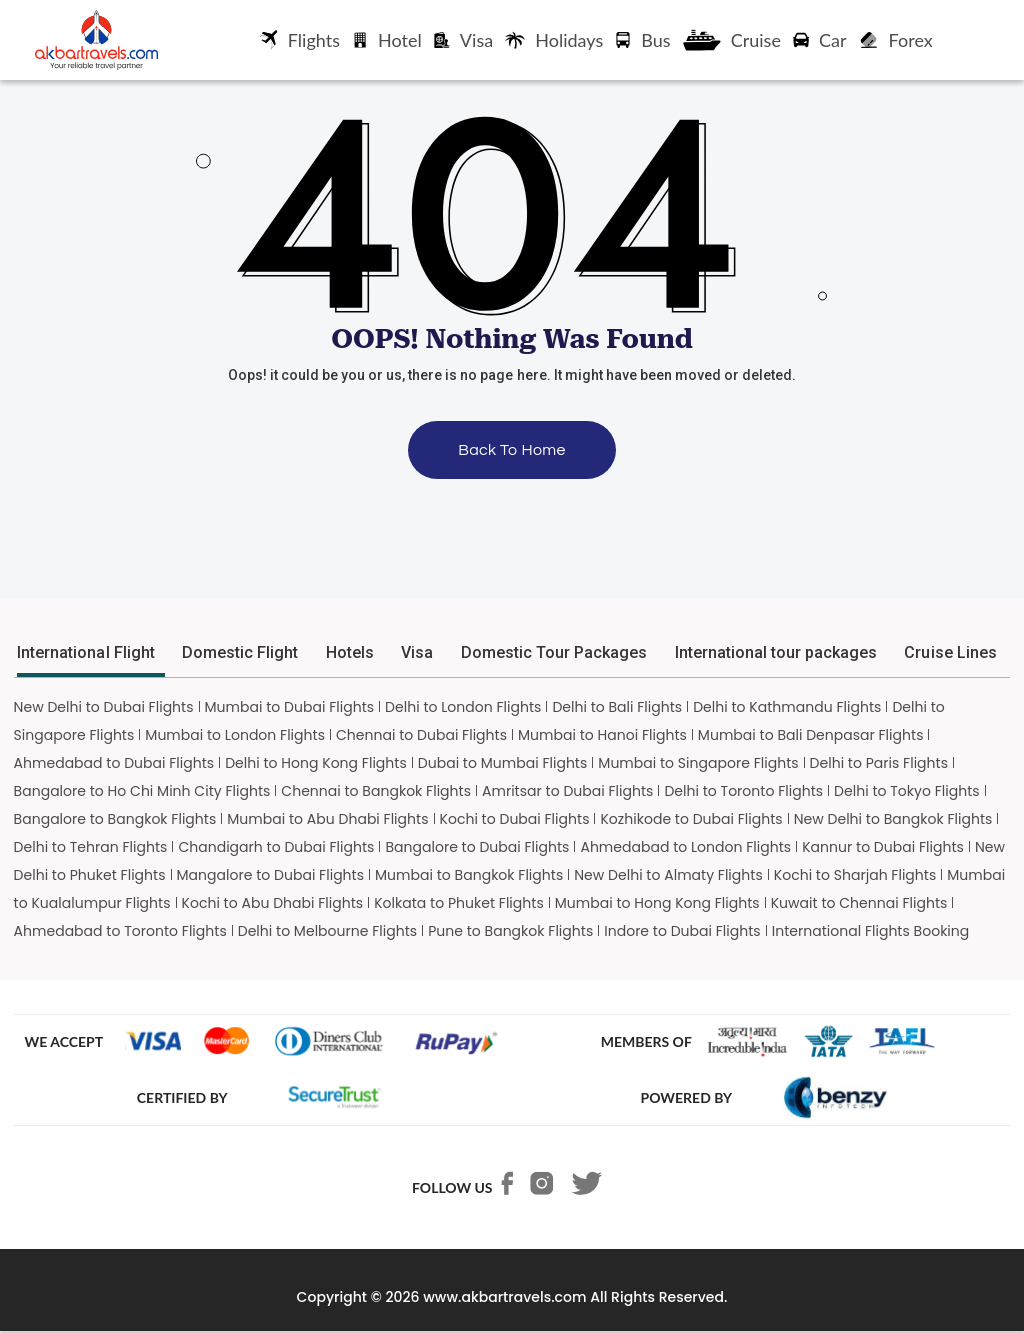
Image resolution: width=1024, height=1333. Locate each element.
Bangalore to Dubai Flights (477, 847)
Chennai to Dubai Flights (421, 735)
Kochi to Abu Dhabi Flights (273, 903)
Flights (299, 40)
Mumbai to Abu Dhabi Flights (327, 819)
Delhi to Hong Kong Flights (316, 763)
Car (820, 40)
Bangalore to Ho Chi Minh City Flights (142, 791)
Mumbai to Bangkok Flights (469, 875)
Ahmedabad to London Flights (685, 847)
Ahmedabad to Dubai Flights (114, 763)
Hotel (387, 40)
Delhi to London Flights (463, 707)
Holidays (554, 40)
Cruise (732, 40)
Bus (642, 40)
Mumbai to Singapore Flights (698, 763)
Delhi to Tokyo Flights (907, 791)
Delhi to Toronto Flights (743, 791)
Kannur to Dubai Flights (883, 847)
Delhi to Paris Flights (879, 763)
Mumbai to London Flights (235, 735)
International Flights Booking (871, 931)
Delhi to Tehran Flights (91, 847)
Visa (463, 40)
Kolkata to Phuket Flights (459, 903)
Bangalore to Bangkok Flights (115, 819)
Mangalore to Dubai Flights (271, 875)
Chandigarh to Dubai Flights (276, 847)
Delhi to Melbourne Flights (327, 931)
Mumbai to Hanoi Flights (602, 735)
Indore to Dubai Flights (682, 931)
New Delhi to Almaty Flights (668, 875)
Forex (896, 40)
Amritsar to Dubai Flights (567, 791)
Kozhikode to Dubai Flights (691, 819)
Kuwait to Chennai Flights (859, 903)
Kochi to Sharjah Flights (855, 875)
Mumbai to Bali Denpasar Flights (811, 735)
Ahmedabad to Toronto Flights (120, 931)
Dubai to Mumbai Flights (503, 763)
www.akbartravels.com (504, 1297)
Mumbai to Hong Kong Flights (657, 903)
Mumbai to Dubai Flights (290, 707)
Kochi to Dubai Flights (515, 819)
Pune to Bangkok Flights (510, 931)
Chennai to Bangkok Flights (376, 791)
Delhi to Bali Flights (617, 707)
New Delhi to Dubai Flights (104, 707)
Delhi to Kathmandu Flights (787, 707)
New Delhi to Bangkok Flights (893, 819)
